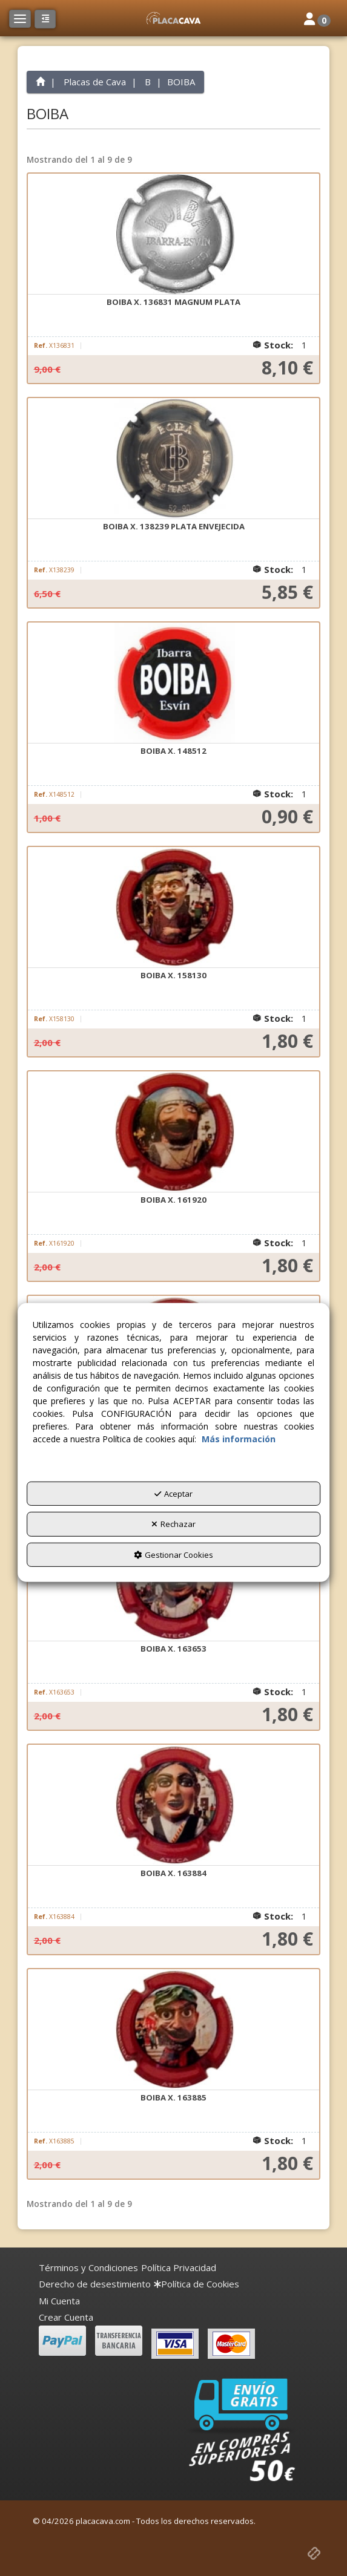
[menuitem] (88, 2268)
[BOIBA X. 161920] (174, 1131)
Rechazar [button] (173, 1523)
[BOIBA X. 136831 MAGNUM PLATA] (174, 234)
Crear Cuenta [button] (66, 2317)
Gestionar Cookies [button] (173, 1554)
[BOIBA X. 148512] (174, 683)
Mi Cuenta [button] (59, 2301)
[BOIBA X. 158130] (174, 907)
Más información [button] (239, 1439)
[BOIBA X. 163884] (174, 1805)
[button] (173, 18)
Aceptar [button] (173, 1493)
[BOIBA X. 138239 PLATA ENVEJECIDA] (174, 458)
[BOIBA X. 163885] (174, 2029)
